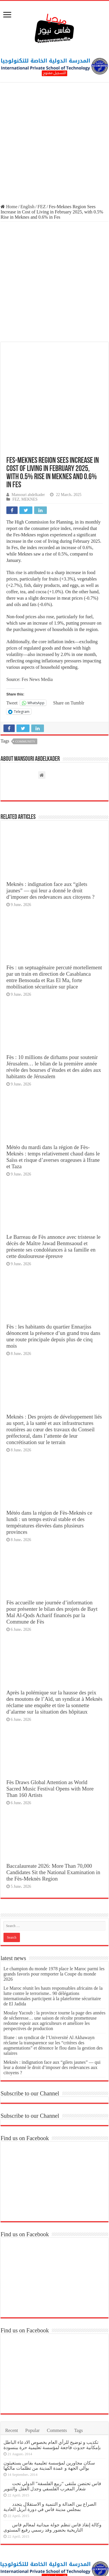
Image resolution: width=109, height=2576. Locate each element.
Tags (78, 2375)
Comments (57, 2375)
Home (9, 206)
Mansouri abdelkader (28, 440)
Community (25, 687)
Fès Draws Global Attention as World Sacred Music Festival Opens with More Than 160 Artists (50, 1734)
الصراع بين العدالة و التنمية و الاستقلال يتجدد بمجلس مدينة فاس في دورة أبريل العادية (49, 2452)
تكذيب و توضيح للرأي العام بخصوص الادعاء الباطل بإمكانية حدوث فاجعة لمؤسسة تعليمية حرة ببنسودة (52, 2390)
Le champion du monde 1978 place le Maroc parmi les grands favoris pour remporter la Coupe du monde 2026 (54, 1919)
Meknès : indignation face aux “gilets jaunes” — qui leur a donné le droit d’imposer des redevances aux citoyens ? (50, 835)
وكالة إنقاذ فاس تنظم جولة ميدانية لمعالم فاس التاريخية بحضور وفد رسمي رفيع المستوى (52, 2473)
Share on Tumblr (68, 648)
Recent (11, 2375)
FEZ (42, 206)
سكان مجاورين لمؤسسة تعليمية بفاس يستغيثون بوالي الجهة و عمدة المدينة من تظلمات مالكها (49, 2411)
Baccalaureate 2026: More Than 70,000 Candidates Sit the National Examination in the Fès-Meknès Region (53, 1817)
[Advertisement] (54, 143)
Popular (32, 2375)
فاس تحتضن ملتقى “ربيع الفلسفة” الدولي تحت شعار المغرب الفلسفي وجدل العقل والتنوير (52, 2431)
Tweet (12, 648)
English (27, 206)
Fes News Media (37, 624)
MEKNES (29, 445)
